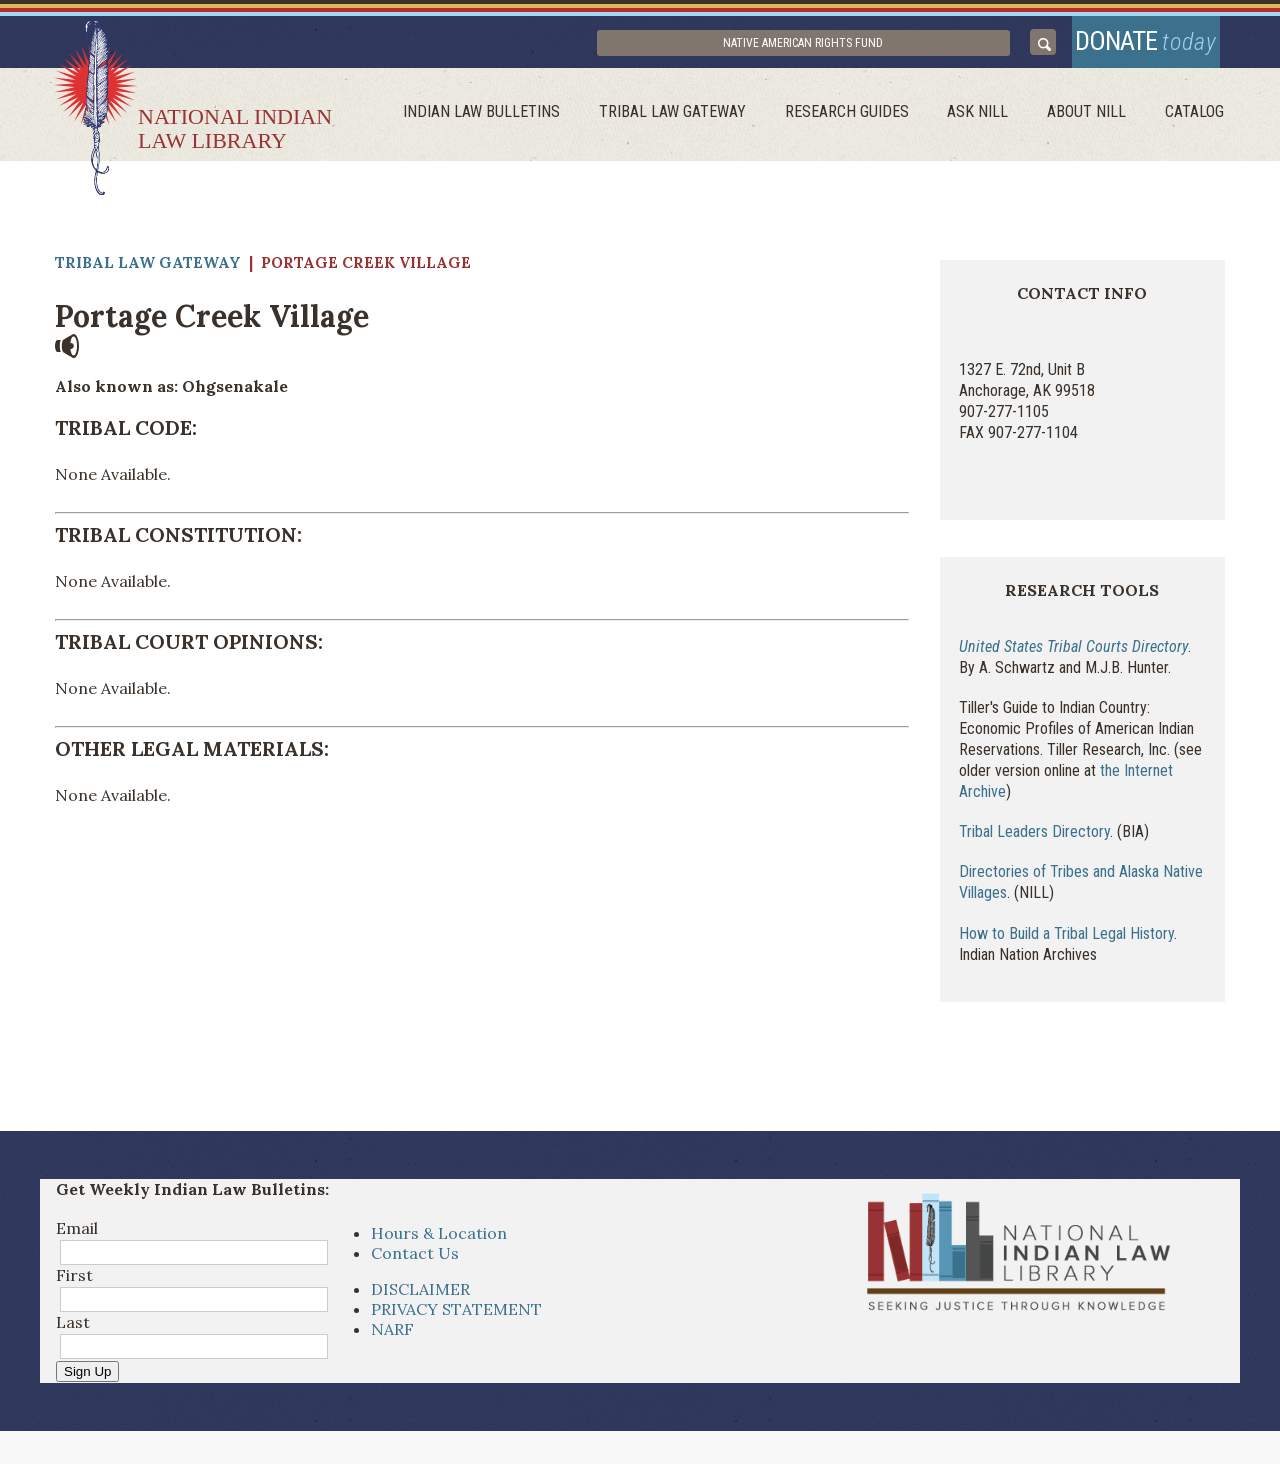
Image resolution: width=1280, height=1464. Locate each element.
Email (77, 1241)
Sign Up (87, 1384)
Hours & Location (439, 1246)
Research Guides (870, 125)
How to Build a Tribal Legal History (1066, 945)
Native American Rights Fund (870, 49)
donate (1131, 47)
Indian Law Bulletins (518, 125)
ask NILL (994, 125)
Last (73, 1335)
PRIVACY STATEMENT (456, 1322)
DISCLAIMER (420, 1302)
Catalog (1197, 125)
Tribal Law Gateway (702, 125)
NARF (392, 1342)
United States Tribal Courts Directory (1073, 659)
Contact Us (415, 1266)
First (74, 1288)
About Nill (1096, 125)
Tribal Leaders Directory (1034, 844)
